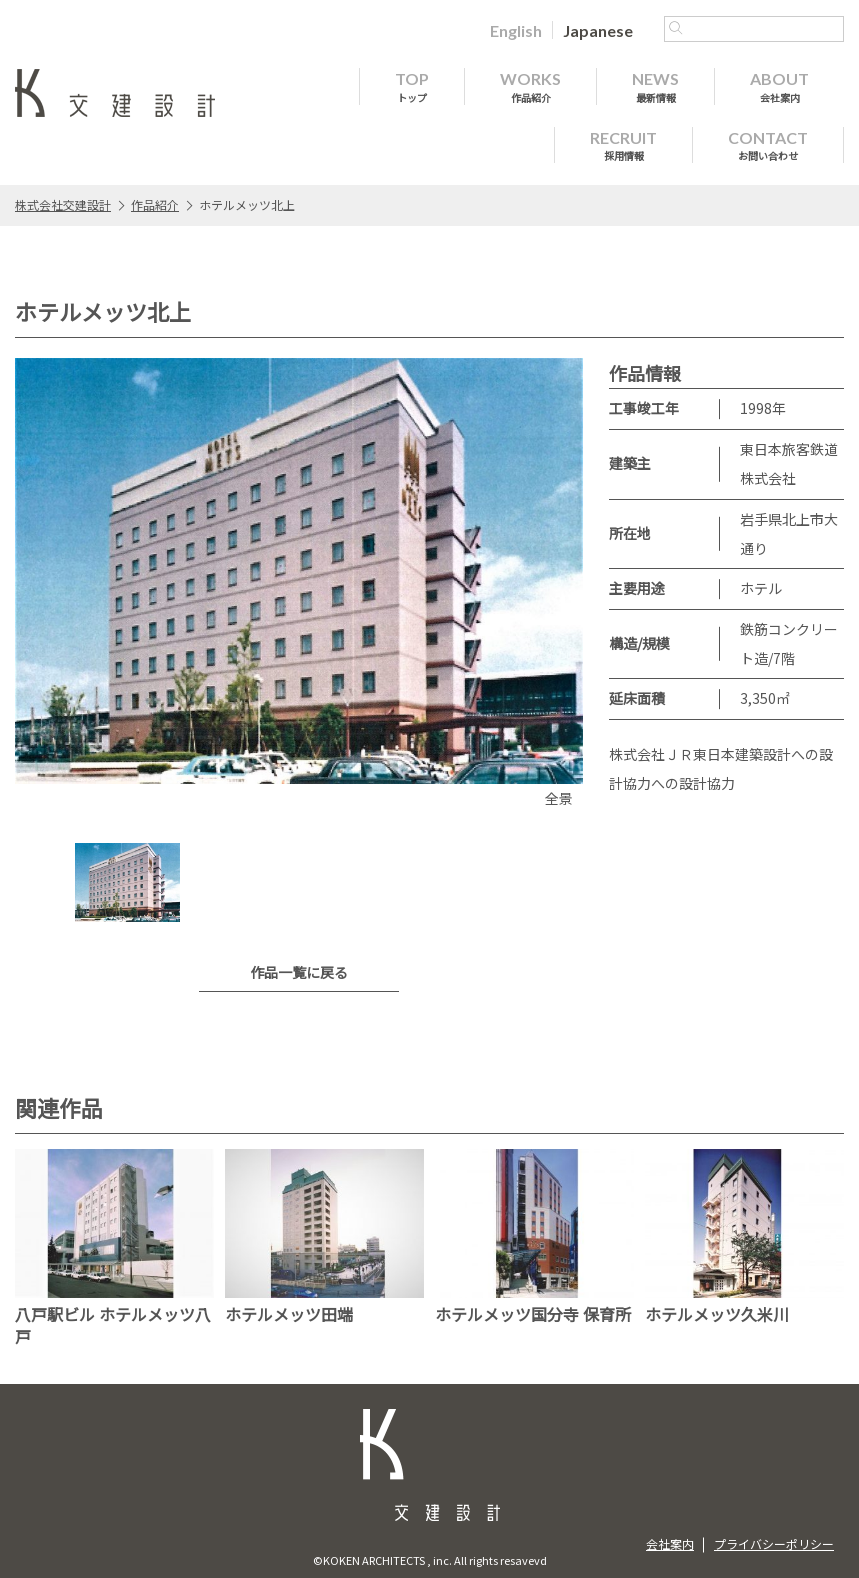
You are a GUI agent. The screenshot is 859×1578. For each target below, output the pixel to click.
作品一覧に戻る (299, 972)
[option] (299, 585)
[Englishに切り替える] (516, 30)
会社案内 (670, 1543)
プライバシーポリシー (774, 1543)
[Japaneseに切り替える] (598, 30)
